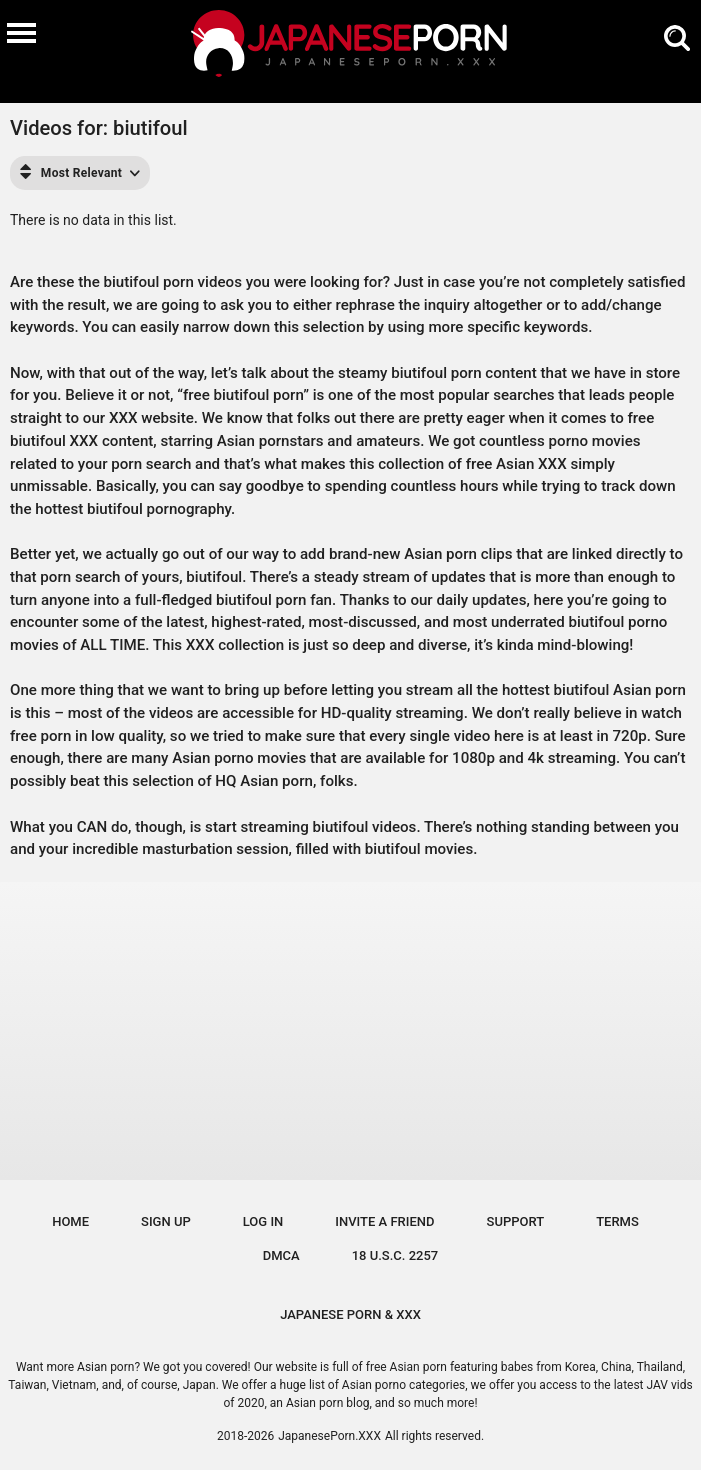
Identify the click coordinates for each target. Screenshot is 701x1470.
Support (516, 1221)
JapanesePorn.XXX (329, 1436)
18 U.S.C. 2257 (395, 1255)
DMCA (281, 1255)
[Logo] (351, 46)
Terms (617, 1221)
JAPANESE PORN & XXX (350, 1314)
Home (70, 1221)
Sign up (166, 1221)
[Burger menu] (21, 32)
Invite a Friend (384, 1221)
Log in (263, 1221)
